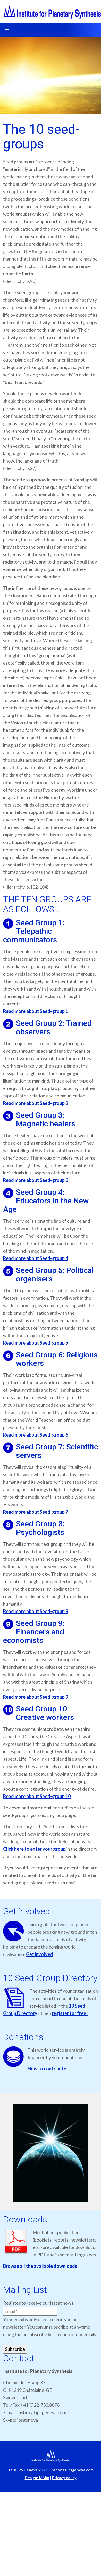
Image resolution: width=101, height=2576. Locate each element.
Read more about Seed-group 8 (35, 1611)
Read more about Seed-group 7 (35, 1512)
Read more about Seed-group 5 (35, 1343)
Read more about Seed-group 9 (35, 1697)
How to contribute (47, 2068)
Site (26, 2470)
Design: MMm (37, 2478)
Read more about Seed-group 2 (35, 1103)
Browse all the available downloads (40, 2266)
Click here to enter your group (34, 1849)
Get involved (39, 1954)
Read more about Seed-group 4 (35, 1258)
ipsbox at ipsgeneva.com (72, 2470)
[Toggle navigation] (7, 30)
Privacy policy (64, 2478)
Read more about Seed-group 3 (35, 1180)
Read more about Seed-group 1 (35, 1011)
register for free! (70, 2013)
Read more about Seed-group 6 (35, 1435)
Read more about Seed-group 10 (37, 1796)
